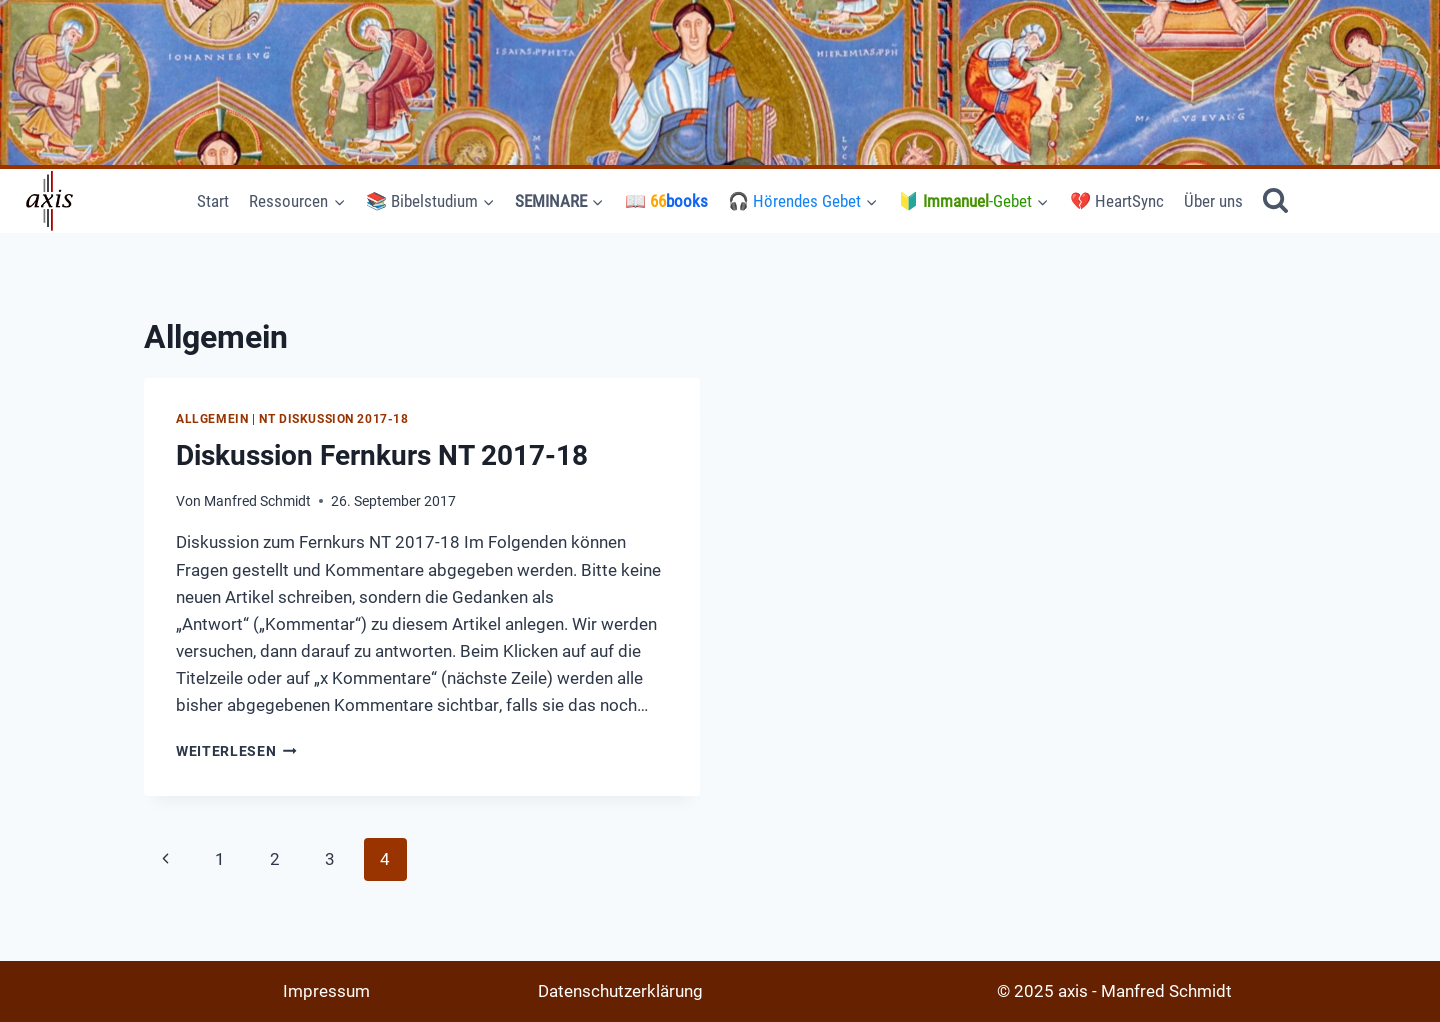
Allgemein (212, 419)
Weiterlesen (236, 751)
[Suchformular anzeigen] (1275, 201)
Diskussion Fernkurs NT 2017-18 (382, 455)
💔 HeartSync (1117, 201)
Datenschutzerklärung (620, 991)
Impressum (326, 991)
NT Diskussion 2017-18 (334, 419)
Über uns (1213, 201)
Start (213, 201)
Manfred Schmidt (257, 501)
